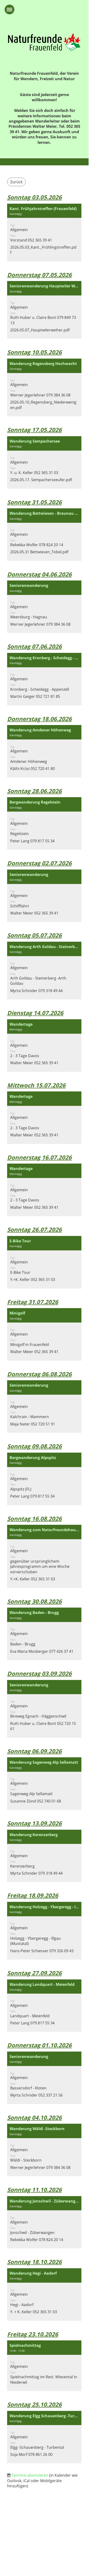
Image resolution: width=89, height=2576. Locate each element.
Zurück (16, 182)
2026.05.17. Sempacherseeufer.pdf (41, 479)
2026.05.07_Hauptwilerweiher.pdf (40, 330)
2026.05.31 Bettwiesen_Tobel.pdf (39, 551)
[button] (44, 232)
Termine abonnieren (29, 2475)
